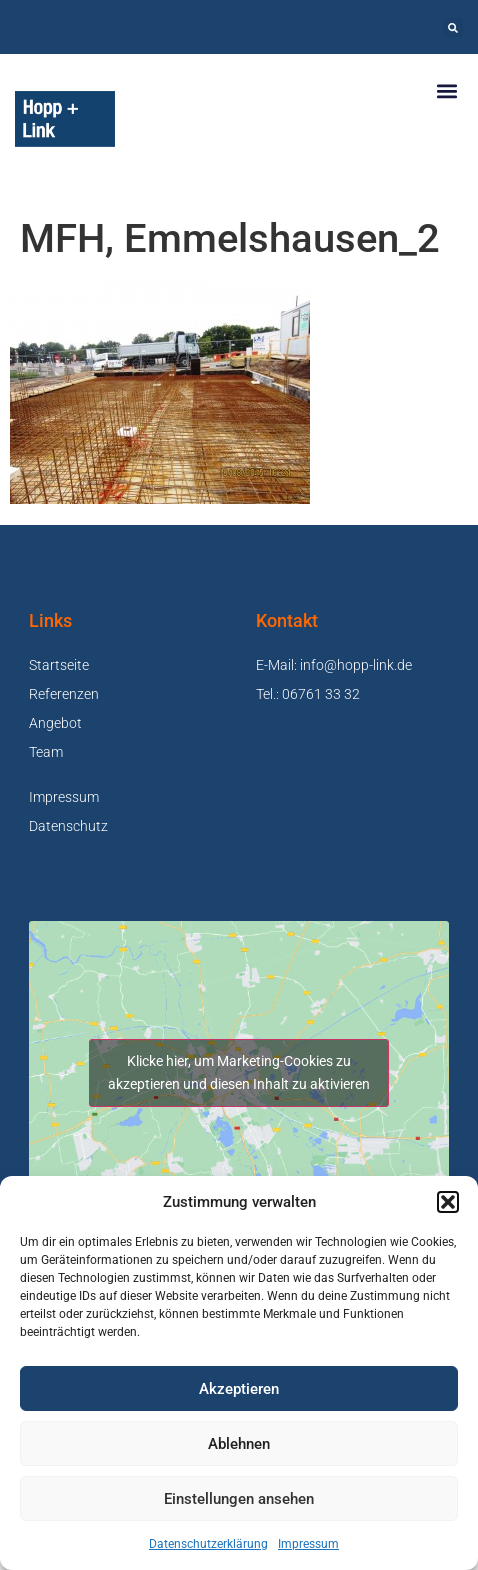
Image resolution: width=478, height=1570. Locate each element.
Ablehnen (239, 1444)
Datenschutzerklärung (208, 1544)
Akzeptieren (239, 1389)
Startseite (59, 665)
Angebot (55, 723)
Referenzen (64, 694)
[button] (448, 1202)
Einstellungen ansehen (239, 1499)
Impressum (308, 1544)
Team (46, 752)
